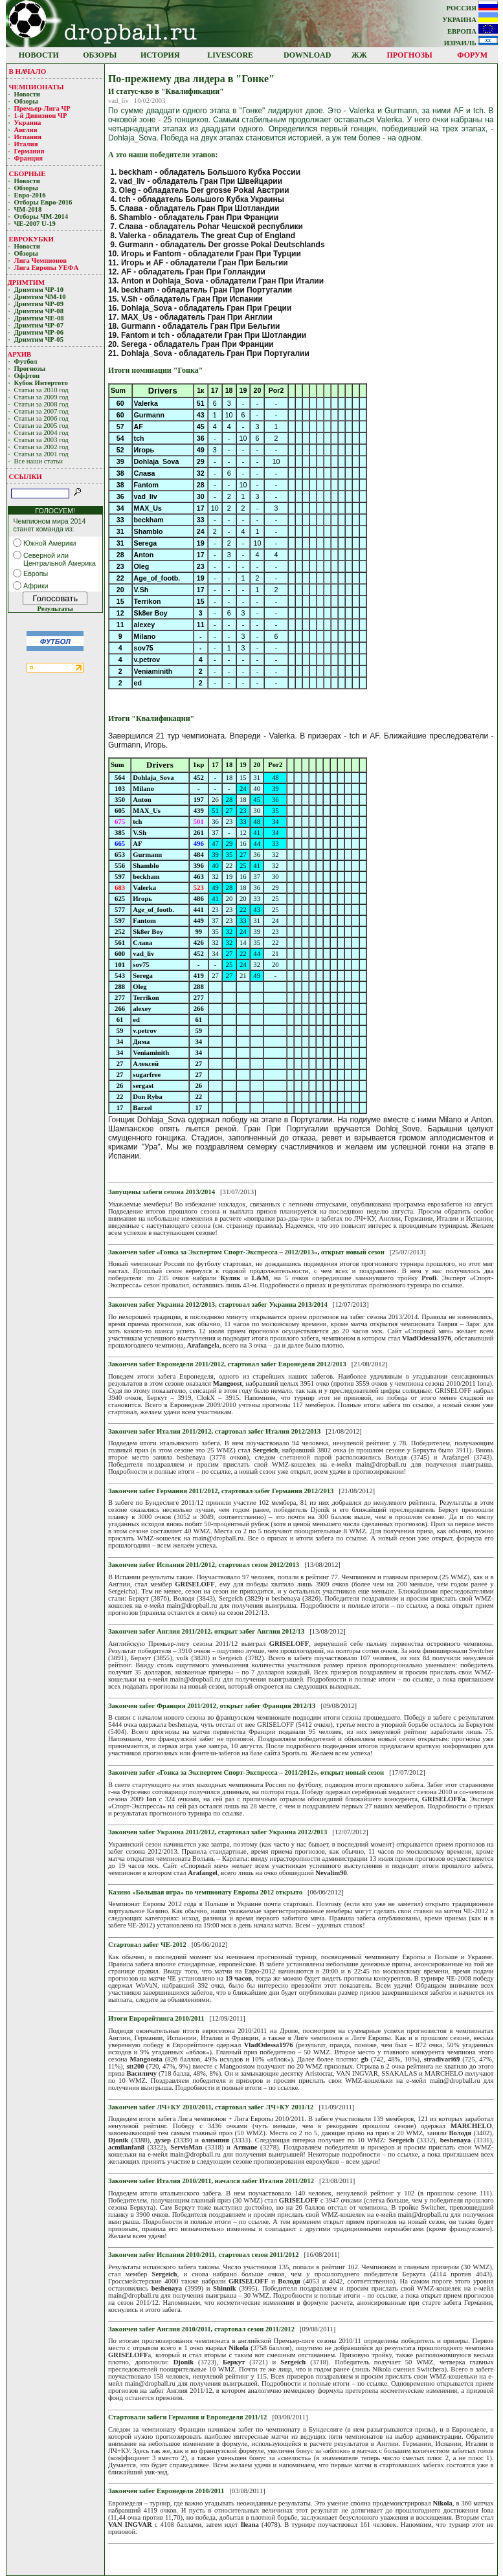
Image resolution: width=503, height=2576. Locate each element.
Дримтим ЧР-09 (39, 303)
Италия (26, 144)
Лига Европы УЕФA (47, 267)
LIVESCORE (230, 55)
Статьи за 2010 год (41, 390)
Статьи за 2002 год (41, 446)
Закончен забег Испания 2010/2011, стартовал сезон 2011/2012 (203, 2254)
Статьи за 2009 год (41, 397)
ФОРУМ (472, 55)
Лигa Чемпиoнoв (41, 260)
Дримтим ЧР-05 (39, 339)
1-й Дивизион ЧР (41, 115)
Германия (29, 151)
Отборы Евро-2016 (43, 202)
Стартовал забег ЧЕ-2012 (147, 1944)
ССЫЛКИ (25, 476)
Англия (26, 129)
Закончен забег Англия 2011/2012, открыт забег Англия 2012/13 (206, 1631)
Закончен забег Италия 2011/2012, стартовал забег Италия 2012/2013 (214, 1431)
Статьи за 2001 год (41, 454)
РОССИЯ (472, 8)
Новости (27, 94)
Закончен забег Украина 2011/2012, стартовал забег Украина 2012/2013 (217, 1832)
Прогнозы (29, 368)
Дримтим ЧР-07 (39, 325)
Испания (28, 136)
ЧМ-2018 (28, 209)
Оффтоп (27, 375)
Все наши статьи (38, 461)
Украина (27, 122)
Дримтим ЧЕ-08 (39, 318)
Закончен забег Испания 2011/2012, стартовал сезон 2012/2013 (203, 1564)
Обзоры (26, 101)
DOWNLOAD (307, 55)
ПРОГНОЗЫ (409, 55)
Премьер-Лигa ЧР (43, 108)
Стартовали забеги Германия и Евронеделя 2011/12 (187, 2417)
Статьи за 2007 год (41, 411)
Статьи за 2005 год (41, 425)
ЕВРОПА (472, 31)
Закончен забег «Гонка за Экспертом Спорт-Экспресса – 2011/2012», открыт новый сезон (246, 1772)
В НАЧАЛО (28, 71)
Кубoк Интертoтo (42, 382)
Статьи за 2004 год (41, 432)
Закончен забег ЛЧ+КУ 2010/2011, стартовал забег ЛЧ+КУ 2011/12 (211, 2107)
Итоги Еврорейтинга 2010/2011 (156, 2018)
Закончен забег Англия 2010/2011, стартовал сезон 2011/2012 (201, 2329)
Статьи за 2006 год (41, 418)
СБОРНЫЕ (27, 173)
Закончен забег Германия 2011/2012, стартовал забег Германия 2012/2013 (221, 1490)
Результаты (55, 608)
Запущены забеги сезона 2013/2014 (161, 1191)
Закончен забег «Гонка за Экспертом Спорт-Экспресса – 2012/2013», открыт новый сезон (246, 1252)
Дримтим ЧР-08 (39, 311)
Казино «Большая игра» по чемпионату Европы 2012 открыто (205, 1892)
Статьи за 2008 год (41, 404)
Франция (28, 158)
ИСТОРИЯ (160, 55)
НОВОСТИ (39, 55)
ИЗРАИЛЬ (471, 43)
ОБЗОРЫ (100, 55)
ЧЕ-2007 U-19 (35, 223)
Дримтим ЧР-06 (39, 332)
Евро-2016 (30, 195)
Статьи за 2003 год (41, 439)
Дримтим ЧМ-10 (40, 296)
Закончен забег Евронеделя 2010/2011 (166, 2490)
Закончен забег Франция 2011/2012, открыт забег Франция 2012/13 (212, 1705)
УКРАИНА (469, 19)
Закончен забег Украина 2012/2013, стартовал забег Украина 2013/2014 (218, 1304)
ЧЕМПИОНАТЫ (36, 87)
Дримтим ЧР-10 (39, 289)
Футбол (26, 361)
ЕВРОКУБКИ (31, 239)
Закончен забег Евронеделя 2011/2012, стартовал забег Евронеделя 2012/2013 (227, 1364)
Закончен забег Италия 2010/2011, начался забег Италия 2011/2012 (211, 2180)
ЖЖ (359, 55)
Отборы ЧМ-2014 (41, 216)
